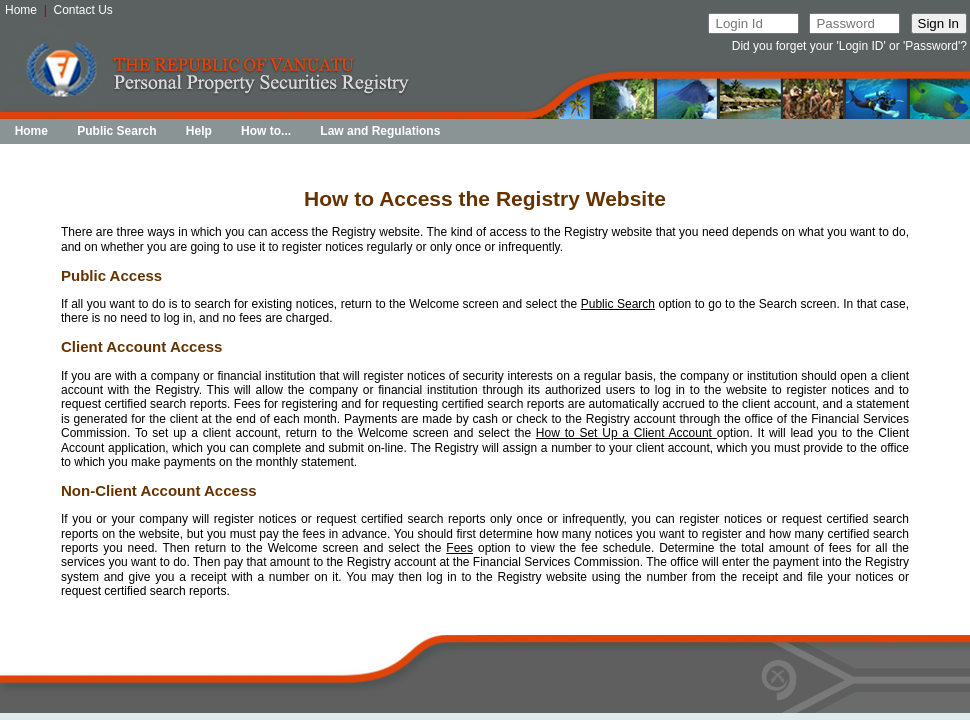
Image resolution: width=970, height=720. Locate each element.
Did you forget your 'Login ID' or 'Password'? (849, 46)
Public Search (116, 131)
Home (21, 10)
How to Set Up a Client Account (626, 433)
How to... (266, 131)
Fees (459, 548)
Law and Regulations (380, 131)
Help (199, 131)
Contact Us (83, 10)
